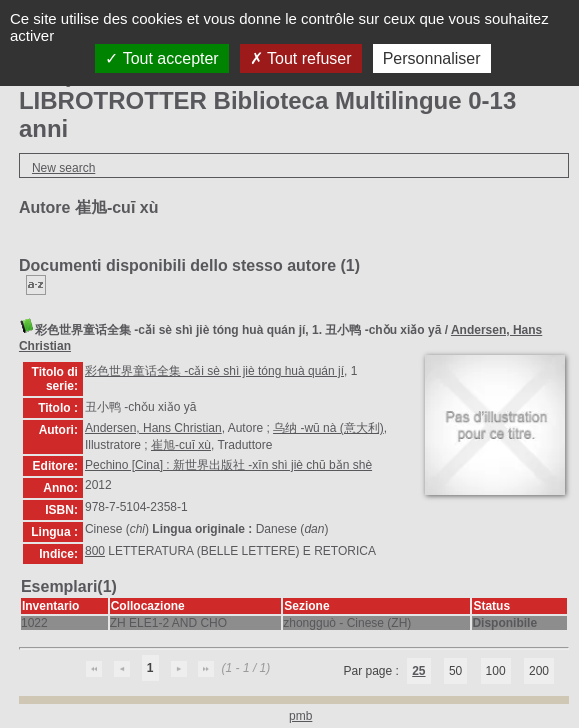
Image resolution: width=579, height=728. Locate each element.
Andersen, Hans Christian (153, 428)
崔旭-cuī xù (181, 445)
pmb (300, 716)
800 (95, 551)
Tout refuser (301, 58)
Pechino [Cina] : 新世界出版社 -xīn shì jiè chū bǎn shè (228, 465)
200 (539, 671)
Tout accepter (161, 58)
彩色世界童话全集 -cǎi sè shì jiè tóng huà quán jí (214, 371)
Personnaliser (432, 58)
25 (418, 671)
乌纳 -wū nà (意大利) (328, 428)
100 (496, 671)
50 (455, 671)
